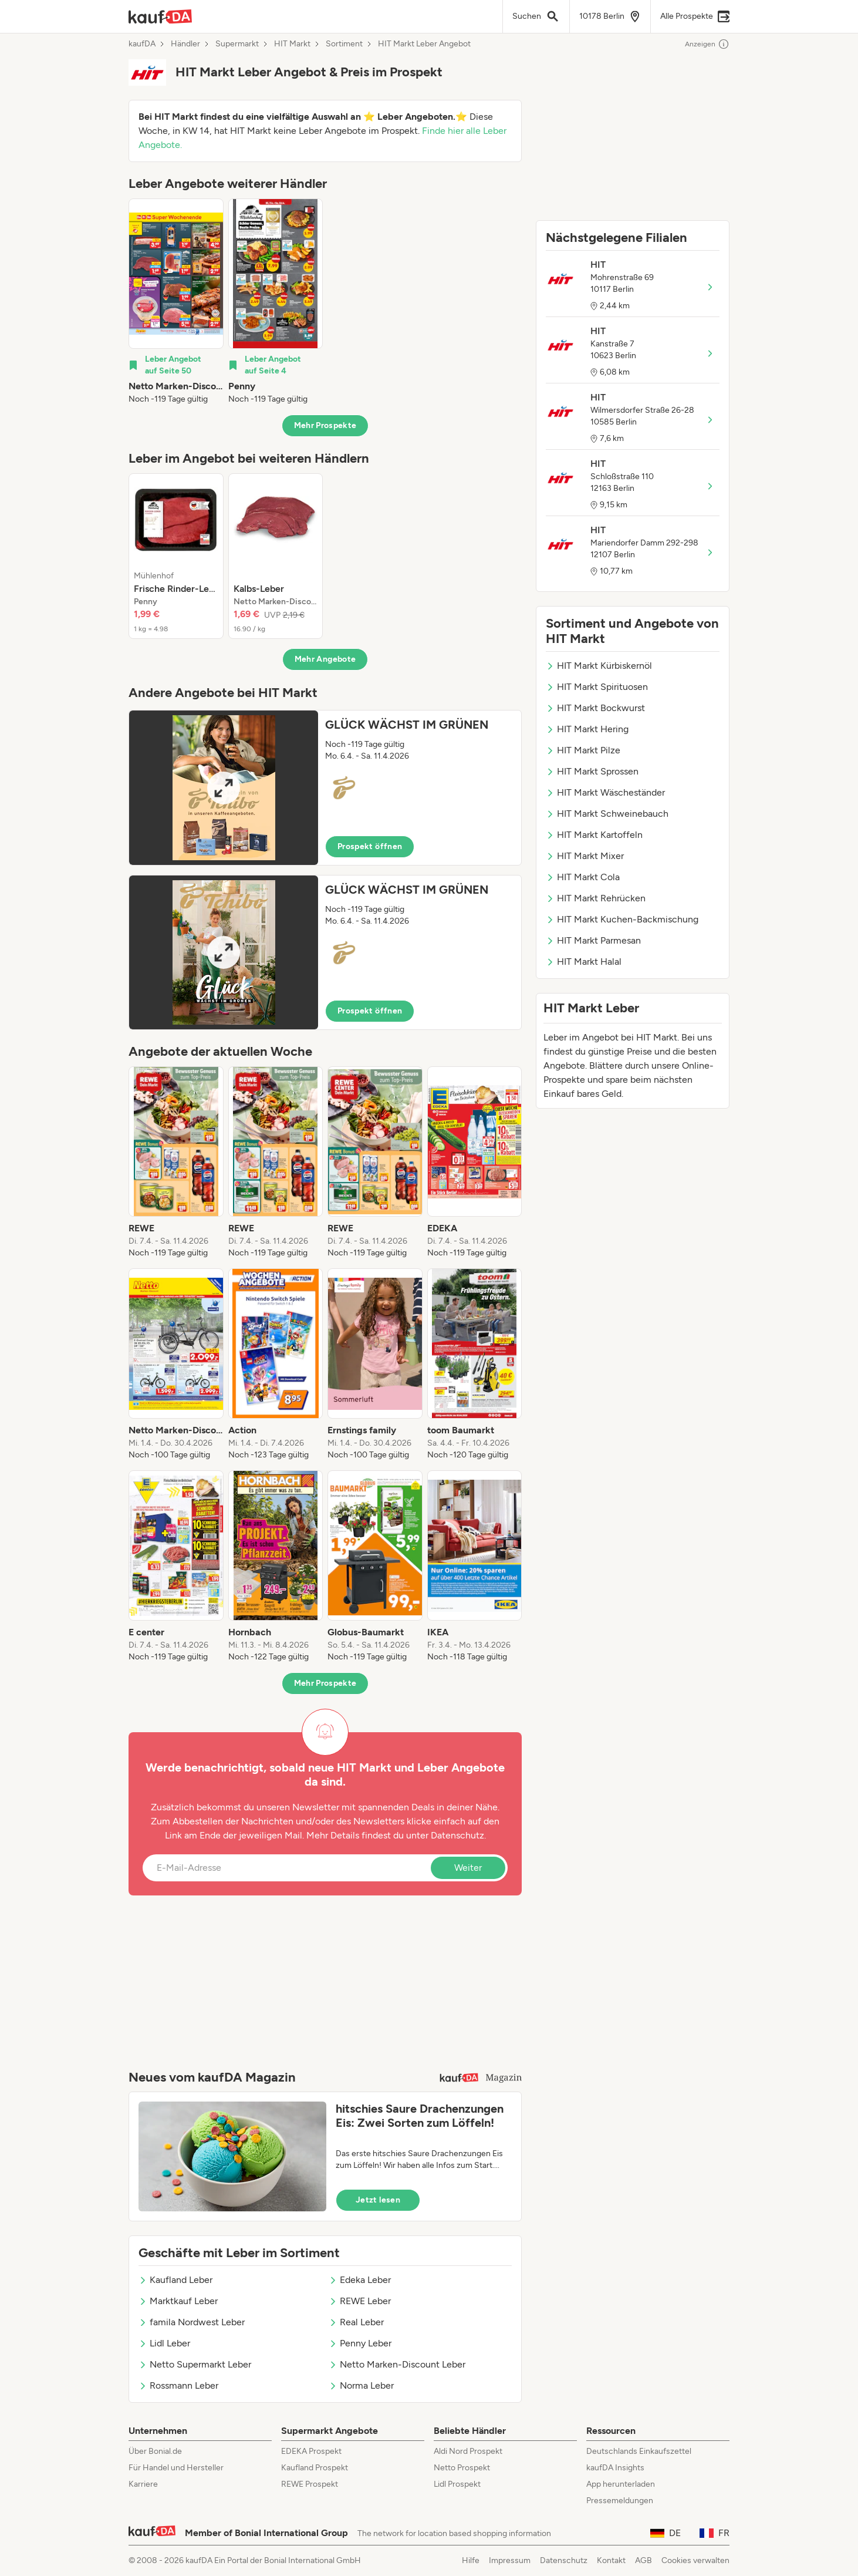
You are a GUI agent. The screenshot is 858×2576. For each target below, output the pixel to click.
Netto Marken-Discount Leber (397, 2364)
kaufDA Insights (615, 2468)
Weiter (468, 1867)
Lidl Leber (164, 2343)
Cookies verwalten (695, 2560)
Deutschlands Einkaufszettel (638, 2451)
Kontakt (611, 2560)
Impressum (510, 2560)
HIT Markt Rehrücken (596, 898)
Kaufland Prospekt (314, 2468)
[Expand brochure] (223, 787)
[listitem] (176, 301)
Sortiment (344, 44)
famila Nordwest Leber (192, 2322)
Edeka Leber (360, 2279)
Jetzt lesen (378, 2200)
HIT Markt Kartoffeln (594, 834)
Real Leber (356, 2322)
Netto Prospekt (462, 2468)
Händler (185, 44)
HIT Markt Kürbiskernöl (599, 665)
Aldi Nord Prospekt (468, 2451)
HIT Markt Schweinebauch (607, 813)
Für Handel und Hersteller (176, 2468)
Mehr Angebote (325, 659)
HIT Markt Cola (583, 877)
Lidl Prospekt (457, 2484)
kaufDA (142, 44)
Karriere (143, 2484)
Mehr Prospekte (325, 425)
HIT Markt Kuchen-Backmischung (622, 919)
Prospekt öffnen (369, 846)
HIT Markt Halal (583, 961)
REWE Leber (360, 2300)
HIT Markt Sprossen (592, 771)
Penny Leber (360, 2343)
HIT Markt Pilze (583, 750)
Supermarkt (237, 44)
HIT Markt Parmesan (593, 940)
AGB (643, 2560)
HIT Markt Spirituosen (597, 686)
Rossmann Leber (178, 2385)
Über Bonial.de (155, 2451)
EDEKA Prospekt (311, 2451)
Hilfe (470, 2560)
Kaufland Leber (175, 2279)
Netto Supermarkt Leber (195, 2364)
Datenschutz (457, 1835)
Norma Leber (361, 2385)
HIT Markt (292, 44)
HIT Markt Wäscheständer (605, 792)
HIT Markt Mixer (585, 855)
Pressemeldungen (619, 2501)
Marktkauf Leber (178, 2300)
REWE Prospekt (309, 2484)
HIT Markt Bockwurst (595, 707)
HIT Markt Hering (587, 729)
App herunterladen (620, 2484)
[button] (325, 788)
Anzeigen (707, 44)
